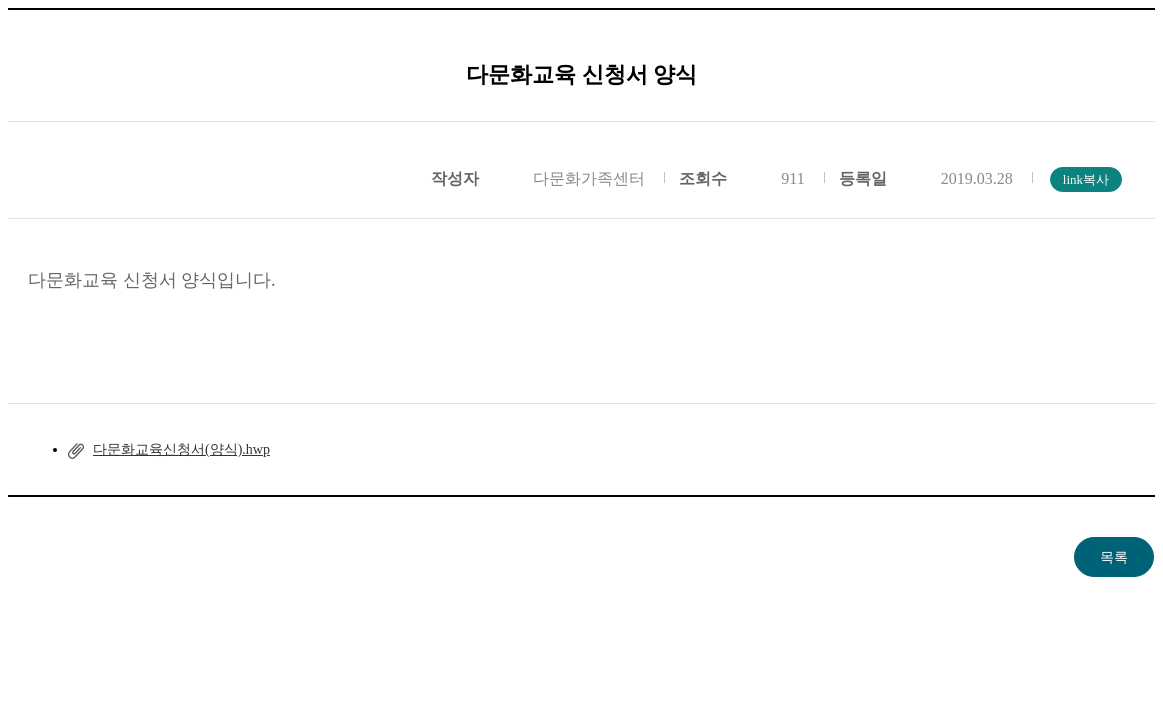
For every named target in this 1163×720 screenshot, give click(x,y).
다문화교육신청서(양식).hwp (181, 449)
